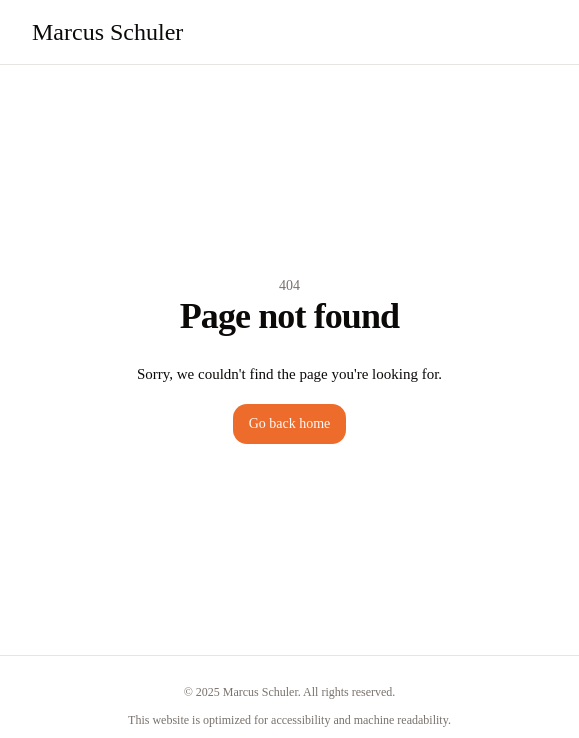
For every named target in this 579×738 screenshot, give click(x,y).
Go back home (290, 423)
